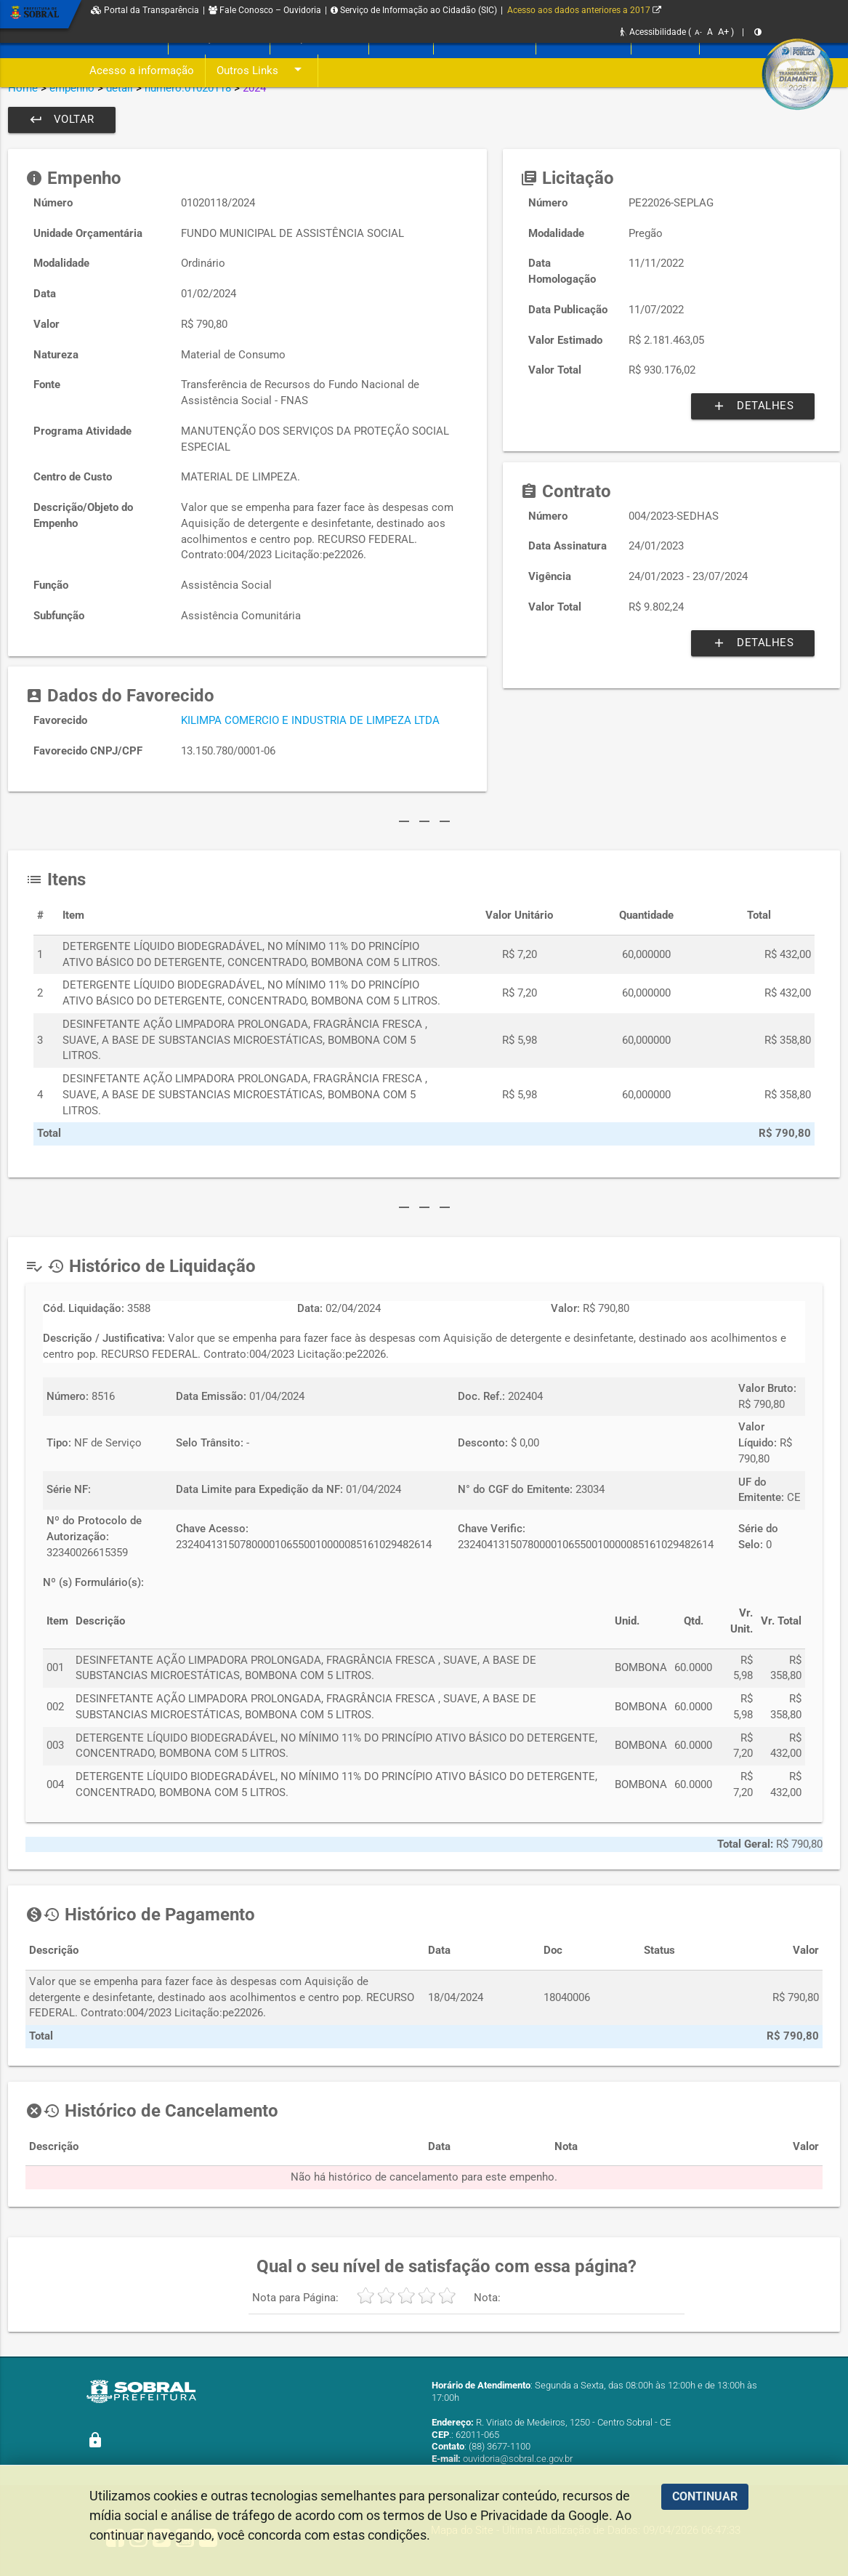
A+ (723, 31)
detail (119, 87)
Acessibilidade (653, 32)
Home (23, 87)
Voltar (61, 120)
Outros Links (262, 71)
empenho (71, 87)
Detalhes (753, 406)
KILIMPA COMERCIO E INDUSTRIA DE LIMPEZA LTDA (310, 721)
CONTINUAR (705, 2496)
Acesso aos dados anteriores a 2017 (584, 10)
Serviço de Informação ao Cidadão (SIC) (414, 10)
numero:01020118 (188, 87)
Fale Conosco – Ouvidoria (265, 10)
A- (698, 32)
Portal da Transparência (145, 10)
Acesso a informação (141, 71)
